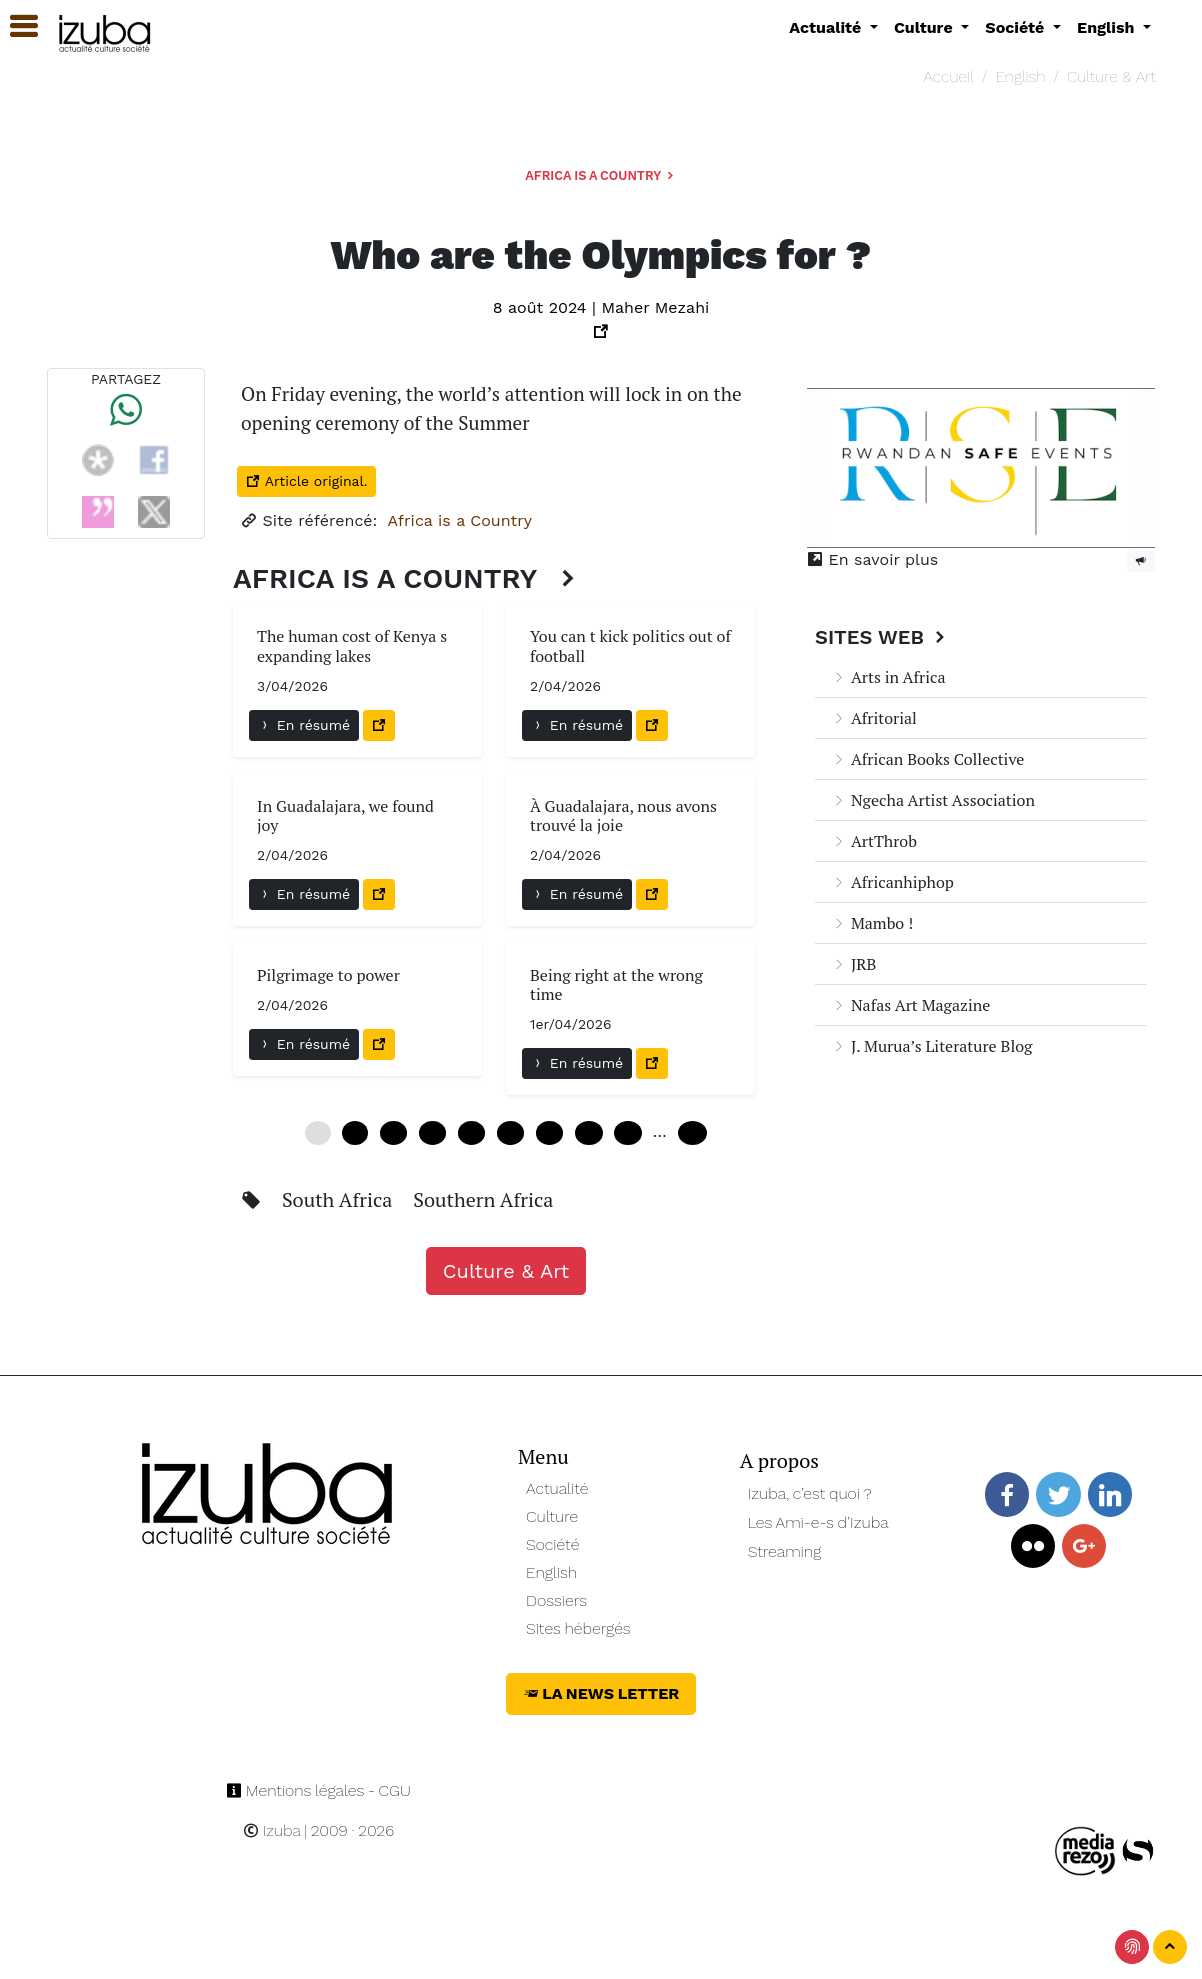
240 (692, 1133)
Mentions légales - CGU (318, 1790)
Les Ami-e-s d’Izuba (818, 1522)
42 (588, 1133)
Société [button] (1017, 27)
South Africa (339, 1199)
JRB (853, 964)
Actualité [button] (827, 27)
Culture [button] (925, 27)
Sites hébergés (578, 1628)
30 (510, 1133)
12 (393, 1133)
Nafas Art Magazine (910, 1005)
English (1020, 76)
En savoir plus (872, 559)
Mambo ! (872, 923)
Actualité (557, 1488)
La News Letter (601, 1693)
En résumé (304, 725)
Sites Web (882, 637)
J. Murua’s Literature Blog (931, 1046)
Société (552, 1544)
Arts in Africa (888, 677)
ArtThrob (874, 841)
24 (471, 1133)
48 (627, 1133)
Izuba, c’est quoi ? (810, 1493)
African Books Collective (927, 759)
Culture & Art (1111, 76)
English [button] (1108, 27)
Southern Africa (483, 1199)
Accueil (948, 76)
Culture (552, 1516)
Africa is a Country (601, 175)
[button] (15, 26)
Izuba (272, 1830)
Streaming (785, 1551)
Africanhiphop (892, 882)
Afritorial (874, 718)
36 (549, 1133)
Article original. (306, 481)
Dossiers (556, 1600)
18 (432, 1133)
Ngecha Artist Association (933, 800)
